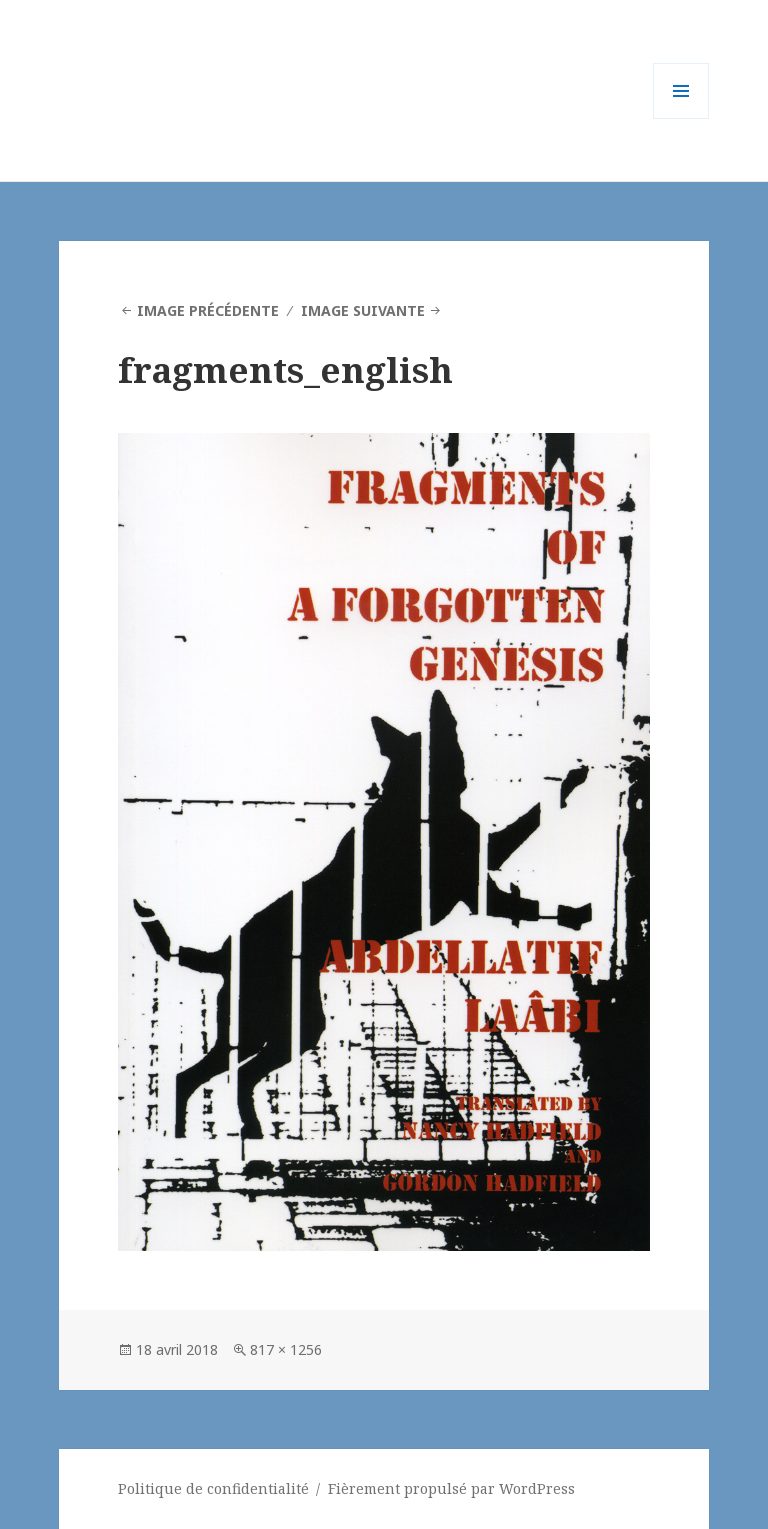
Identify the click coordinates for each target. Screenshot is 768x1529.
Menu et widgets (681, 118)
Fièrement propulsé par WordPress (451, 1488)
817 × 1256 (286, 1349)
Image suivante (363, 310)
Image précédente (208, 310)
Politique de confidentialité (213, 1488)
